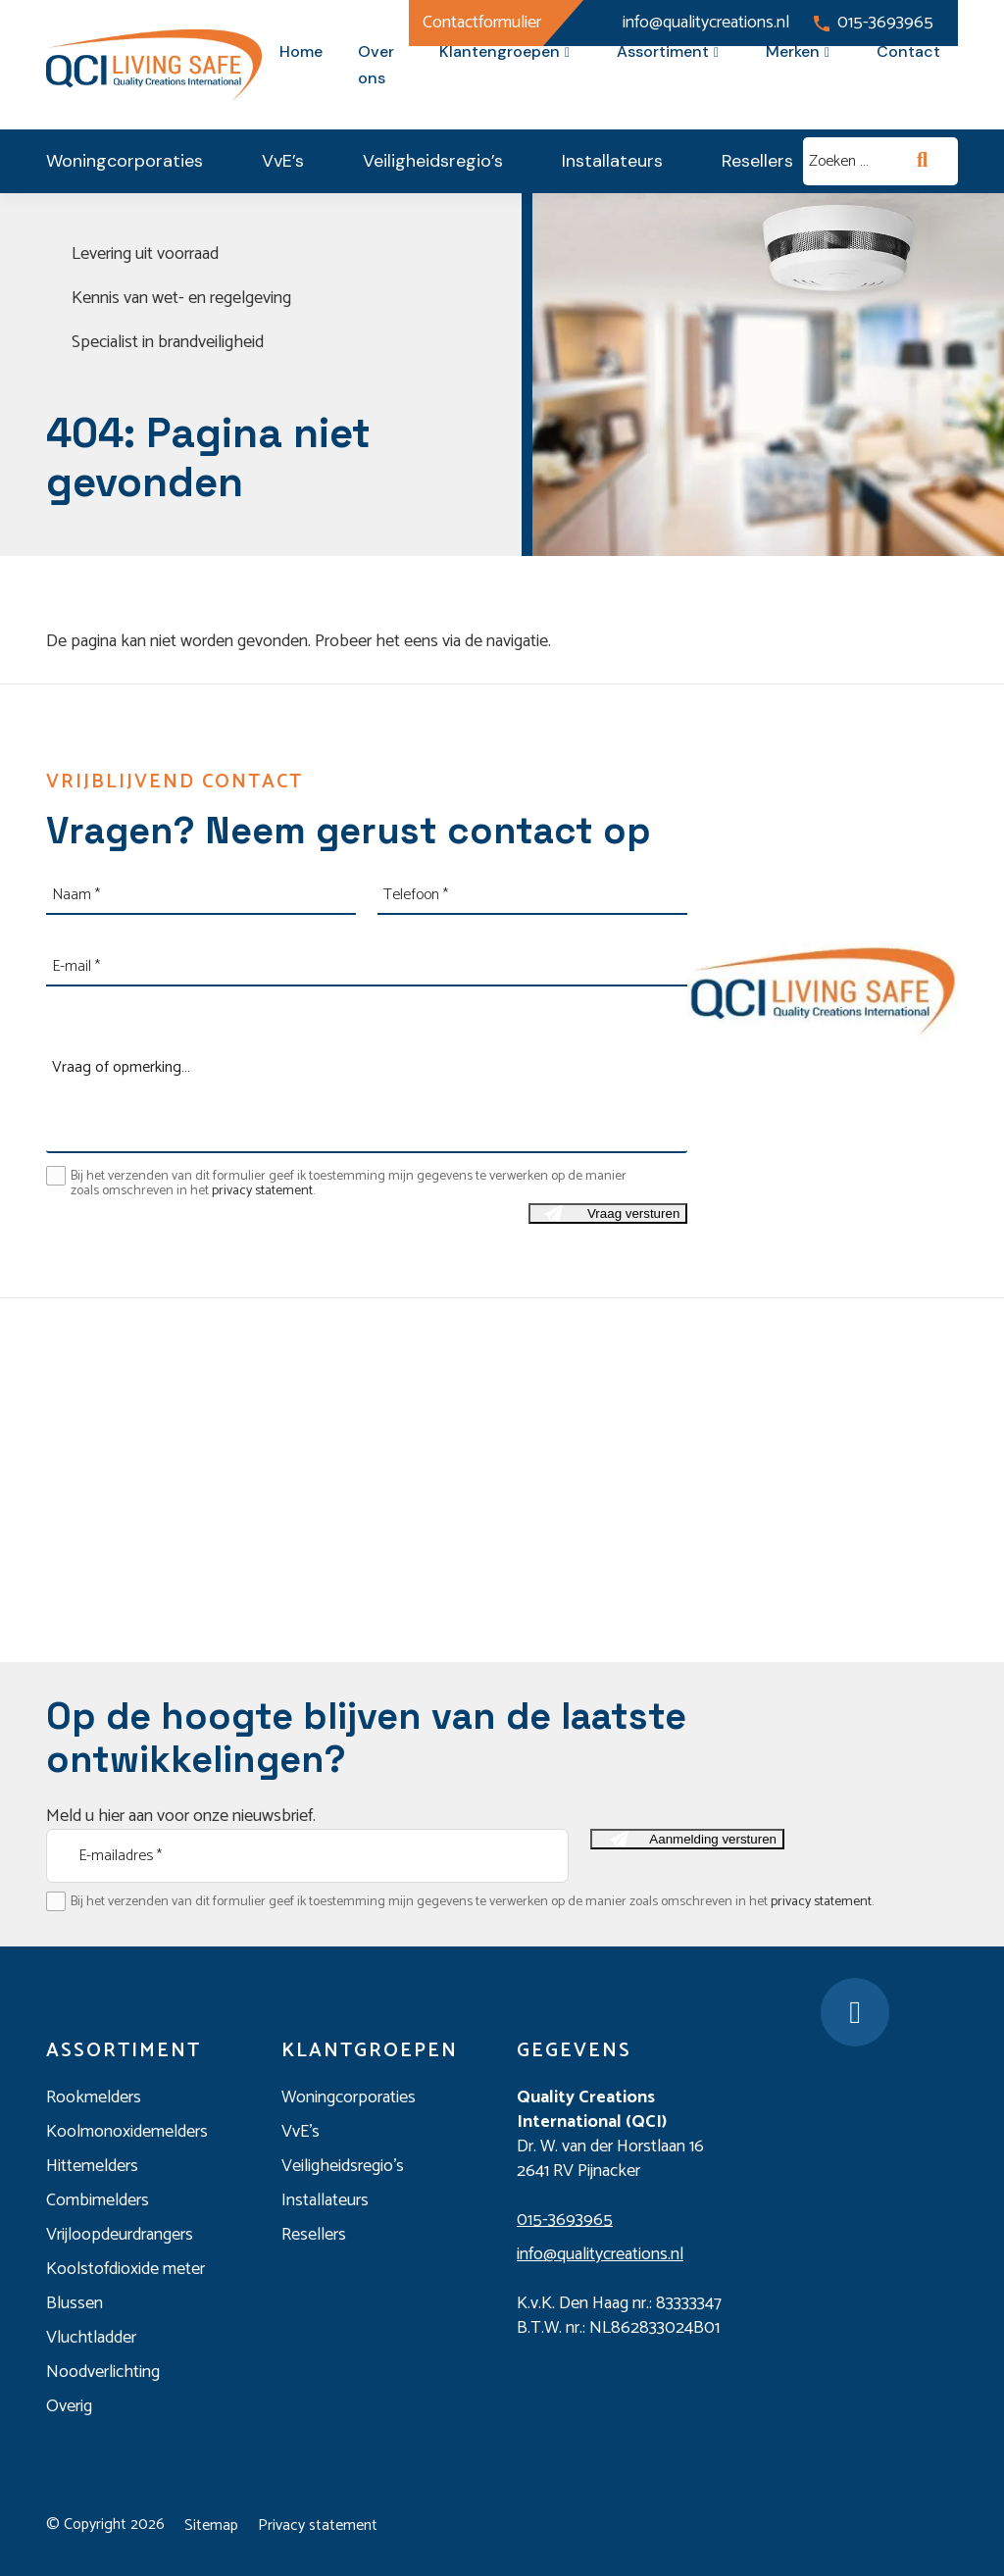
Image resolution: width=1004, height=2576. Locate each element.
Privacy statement (317, 2524)
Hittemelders (92, 2166)
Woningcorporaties (124, 161)
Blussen (74, 2303)
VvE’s (283, 161)
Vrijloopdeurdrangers (119, 2234)
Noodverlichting (103, 2372)
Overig (69, 2406)
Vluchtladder (91, 2337)
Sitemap (211, 2524)
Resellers (757, 161)
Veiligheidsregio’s (433, 161)
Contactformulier (482, 22)
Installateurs (612, 161)
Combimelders (97, 2200)
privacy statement (262, 1191)
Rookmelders (93, 2097)
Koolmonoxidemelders (127, 2132)
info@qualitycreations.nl (693, 22)
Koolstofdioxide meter (125, 2269)
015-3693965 (873, 22)
